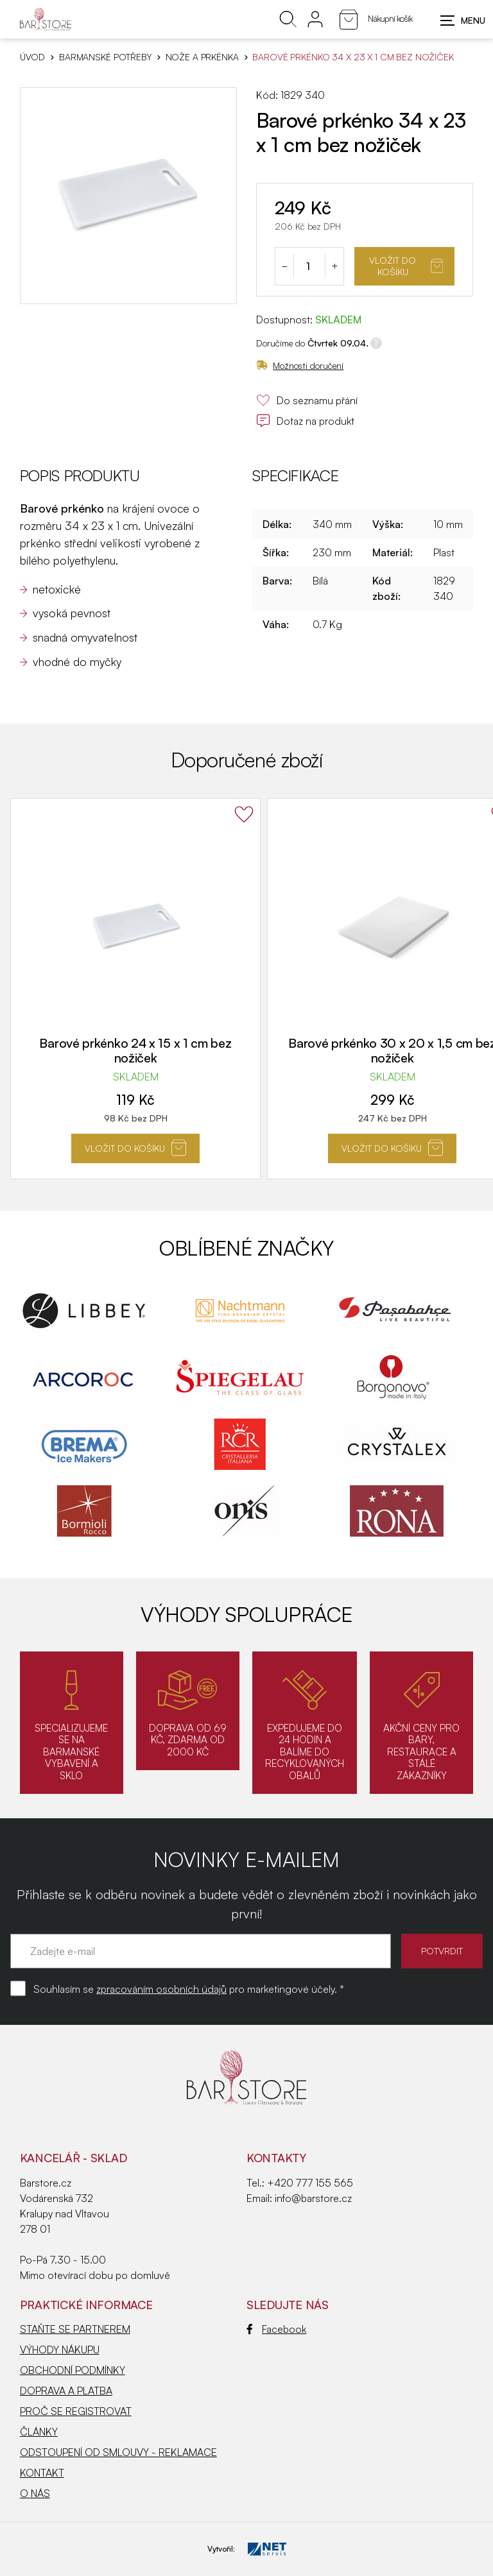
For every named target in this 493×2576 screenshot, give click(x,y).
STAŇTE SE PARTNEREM (75, 2329)
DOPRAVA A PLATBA (66, 2390)
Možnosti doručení (299, 365)
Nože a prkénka (202, 57)
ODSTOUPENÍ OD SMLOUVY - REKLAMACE (118, 2452)
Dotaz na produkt (305, 420)
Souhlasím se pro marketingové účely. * (188, 1989)
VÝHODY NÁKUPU (59, 2349)
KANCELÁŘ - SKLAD (73, 2158)
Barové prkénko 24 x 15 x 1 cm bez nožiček (135, 1050)
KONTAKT (42, 2472)
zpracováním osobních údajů (161, 1989)
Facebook (276, 2329)
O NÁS (35, 2493)
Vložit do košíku (406, 266)
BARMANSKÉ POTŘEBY (105, 57)
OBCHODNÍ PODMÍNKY (72, 2370)
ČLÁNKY (39, 2431)
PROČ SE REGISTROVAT (76, 2411)
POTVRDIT (442, 1950)
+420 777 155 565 (310, 2182)
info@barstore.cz (313, 2198)
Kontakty (276, 2158)
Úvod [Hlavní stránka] (32, 57)
